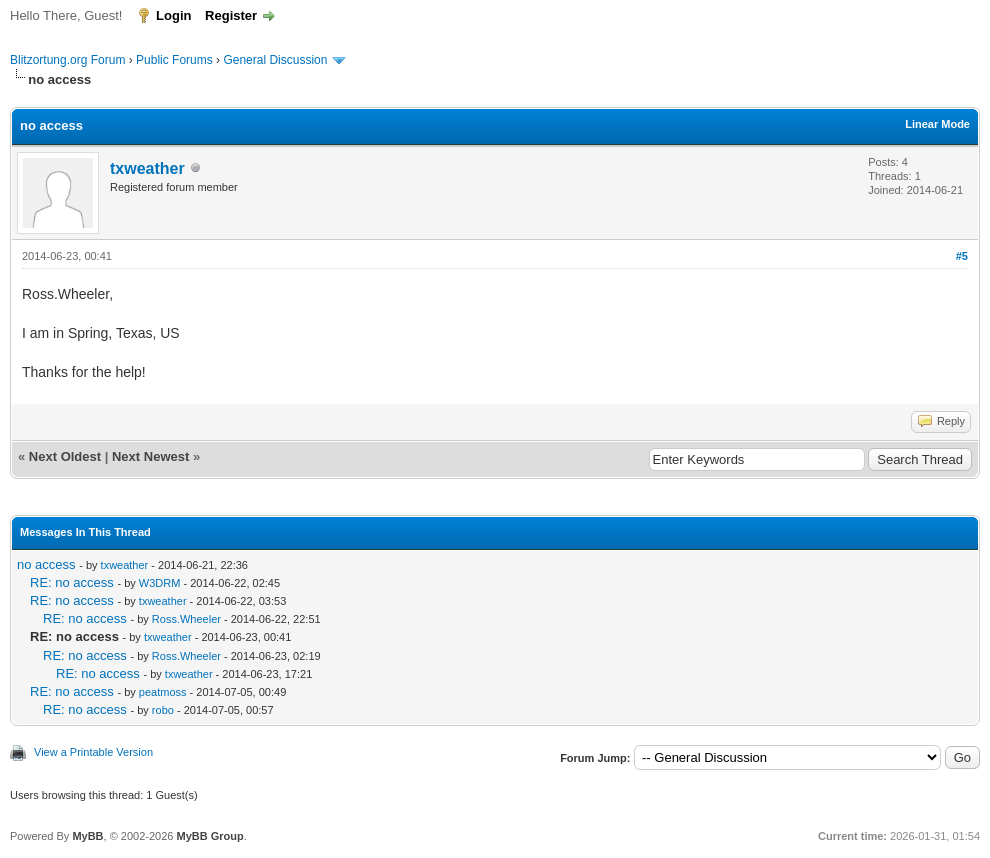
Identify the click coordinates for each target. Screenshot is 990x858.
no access (46, 564)
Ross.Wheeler (186, 619)
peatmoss (163, 692)
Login (173, 15)
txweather (147, 168)
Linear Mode (937, 124)
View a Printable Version (93, 752)
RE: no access (72, 582)
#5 (962, 256)
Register (231, 15)
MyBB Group (209, 836)
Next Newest (150, 456)
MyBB (87, 836)
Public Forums (174, 60)
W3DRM (160, 583)
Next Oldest (65, 456)
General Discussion (275, 60)
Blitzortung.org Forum (67, 60)
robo (163, 710)
